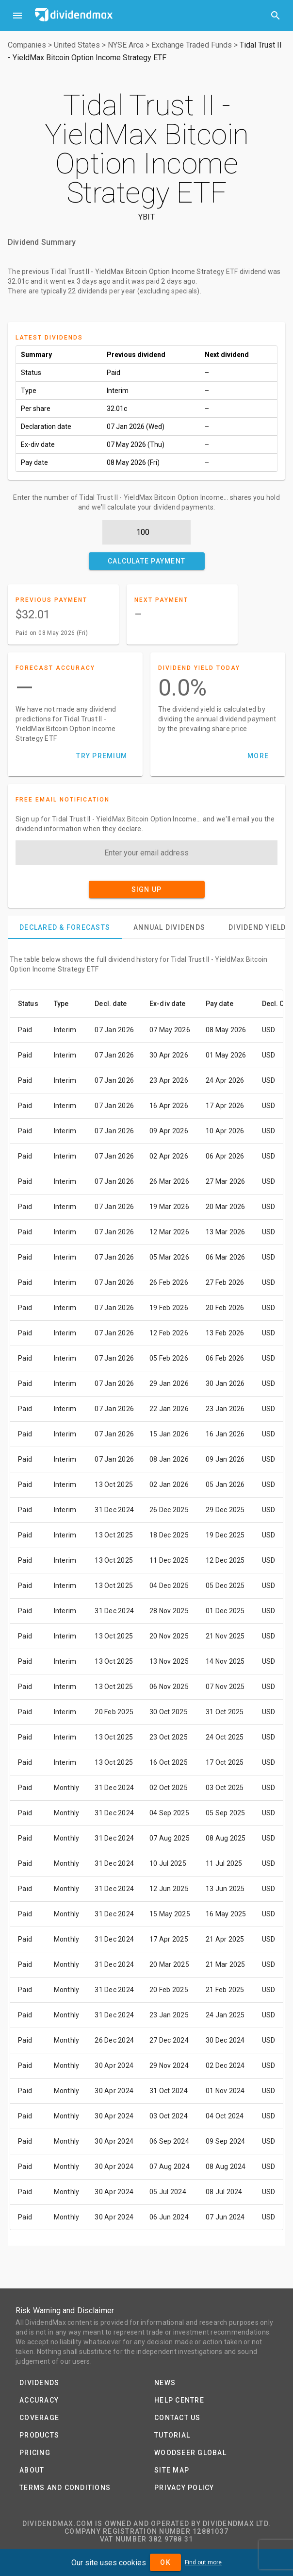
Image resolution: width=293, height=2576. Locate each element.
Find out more (203, 2562)
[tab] (65, 927)
